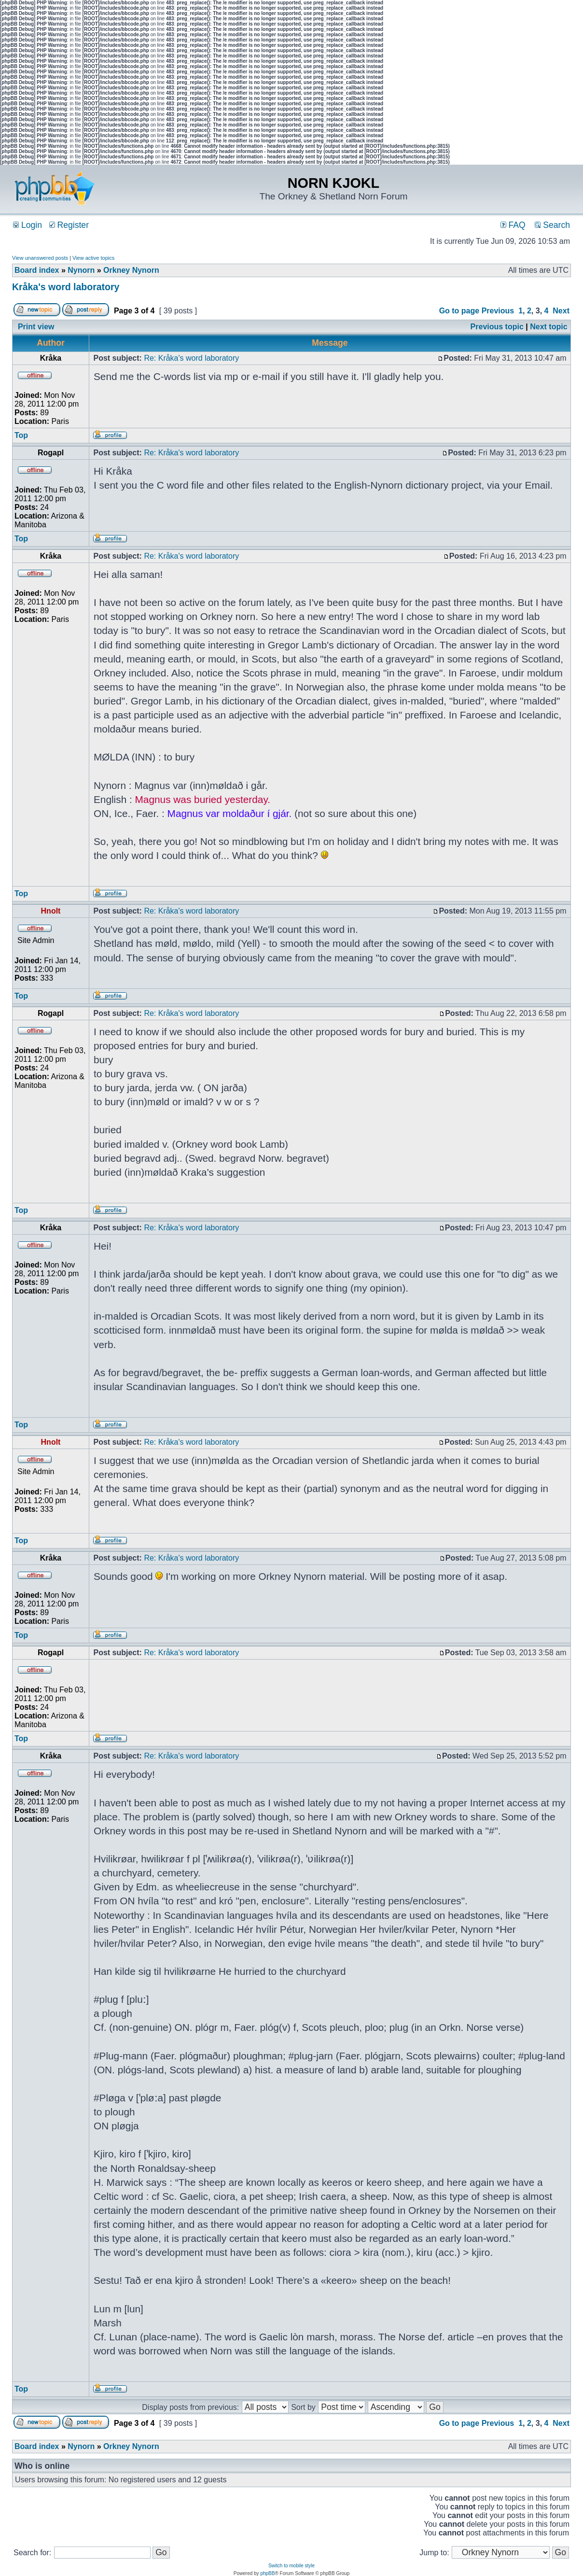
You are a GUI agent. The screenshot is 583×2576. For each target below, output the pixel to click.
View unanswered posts (40, 258)
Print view (36, 327)
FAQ (513, 225)
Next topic (548, 327)
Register (69, 225)
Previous (498, 311)
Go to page (459, 311)
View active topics (93, 258)
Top (21, 435)
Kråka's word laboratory (65, 287)
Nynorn (81, 270)
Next (561, 311)
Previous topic (497, 327)
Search (552, 225)
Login (27, 225)
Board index (36, 270)
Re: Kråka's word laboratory (191, 358)
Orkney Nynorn (131, 270)
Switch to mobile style (291, 2565)
